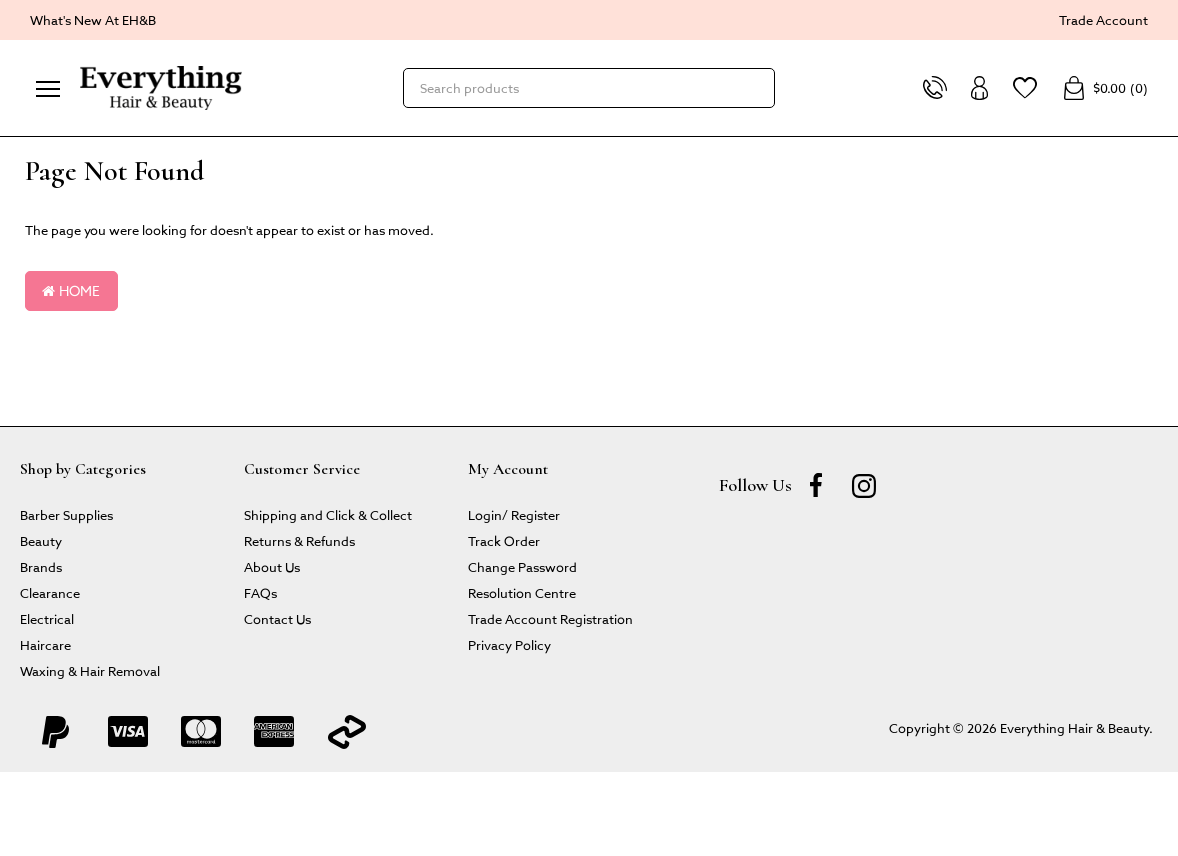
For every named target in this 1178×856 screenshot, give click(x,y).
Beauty (41, 540)
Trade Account (1103, 19)
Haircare (45, 644)
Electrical (47, 618)
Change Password (522, 566)
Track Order (504, 540)
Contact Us (277, 618)
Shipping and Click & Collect (328, 514)
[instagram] (864, 485)
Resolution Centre (522, 592)
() (1105, 88)
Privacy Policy (509, 644)
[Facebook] (816, 485)
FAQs (260, 592)
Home (71, 290)
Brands (41, 566)
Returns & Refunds (299, 540)
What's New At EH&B (93, 19)
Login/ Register (514, 514)
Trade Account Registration (550, 618)
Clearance (50, 592)
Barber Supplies (66, 514)
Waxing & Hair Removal (90, 670)
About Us (272, 566)
